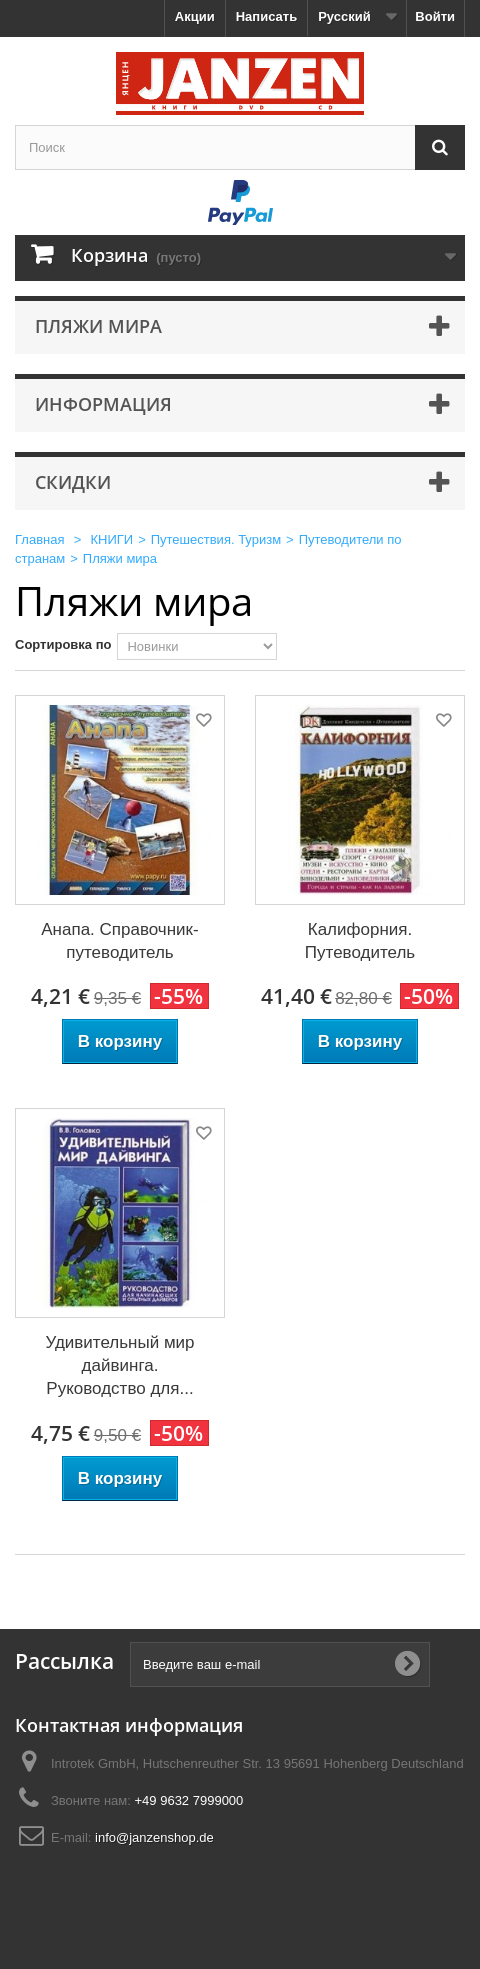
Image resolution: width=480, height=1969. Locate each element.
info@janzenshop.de (154, 1837)
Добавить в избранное (202, 723)
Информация (103, 404)
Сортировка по (63, 644)
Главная (39, 539)
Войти (435, 16)
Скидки (73, 482)
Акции (195, 16)
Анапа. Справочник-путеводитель (119, 941)
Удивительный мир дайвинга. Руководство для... (119, 1365)
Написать (266, 16)
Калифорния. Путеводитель (360, 941)
